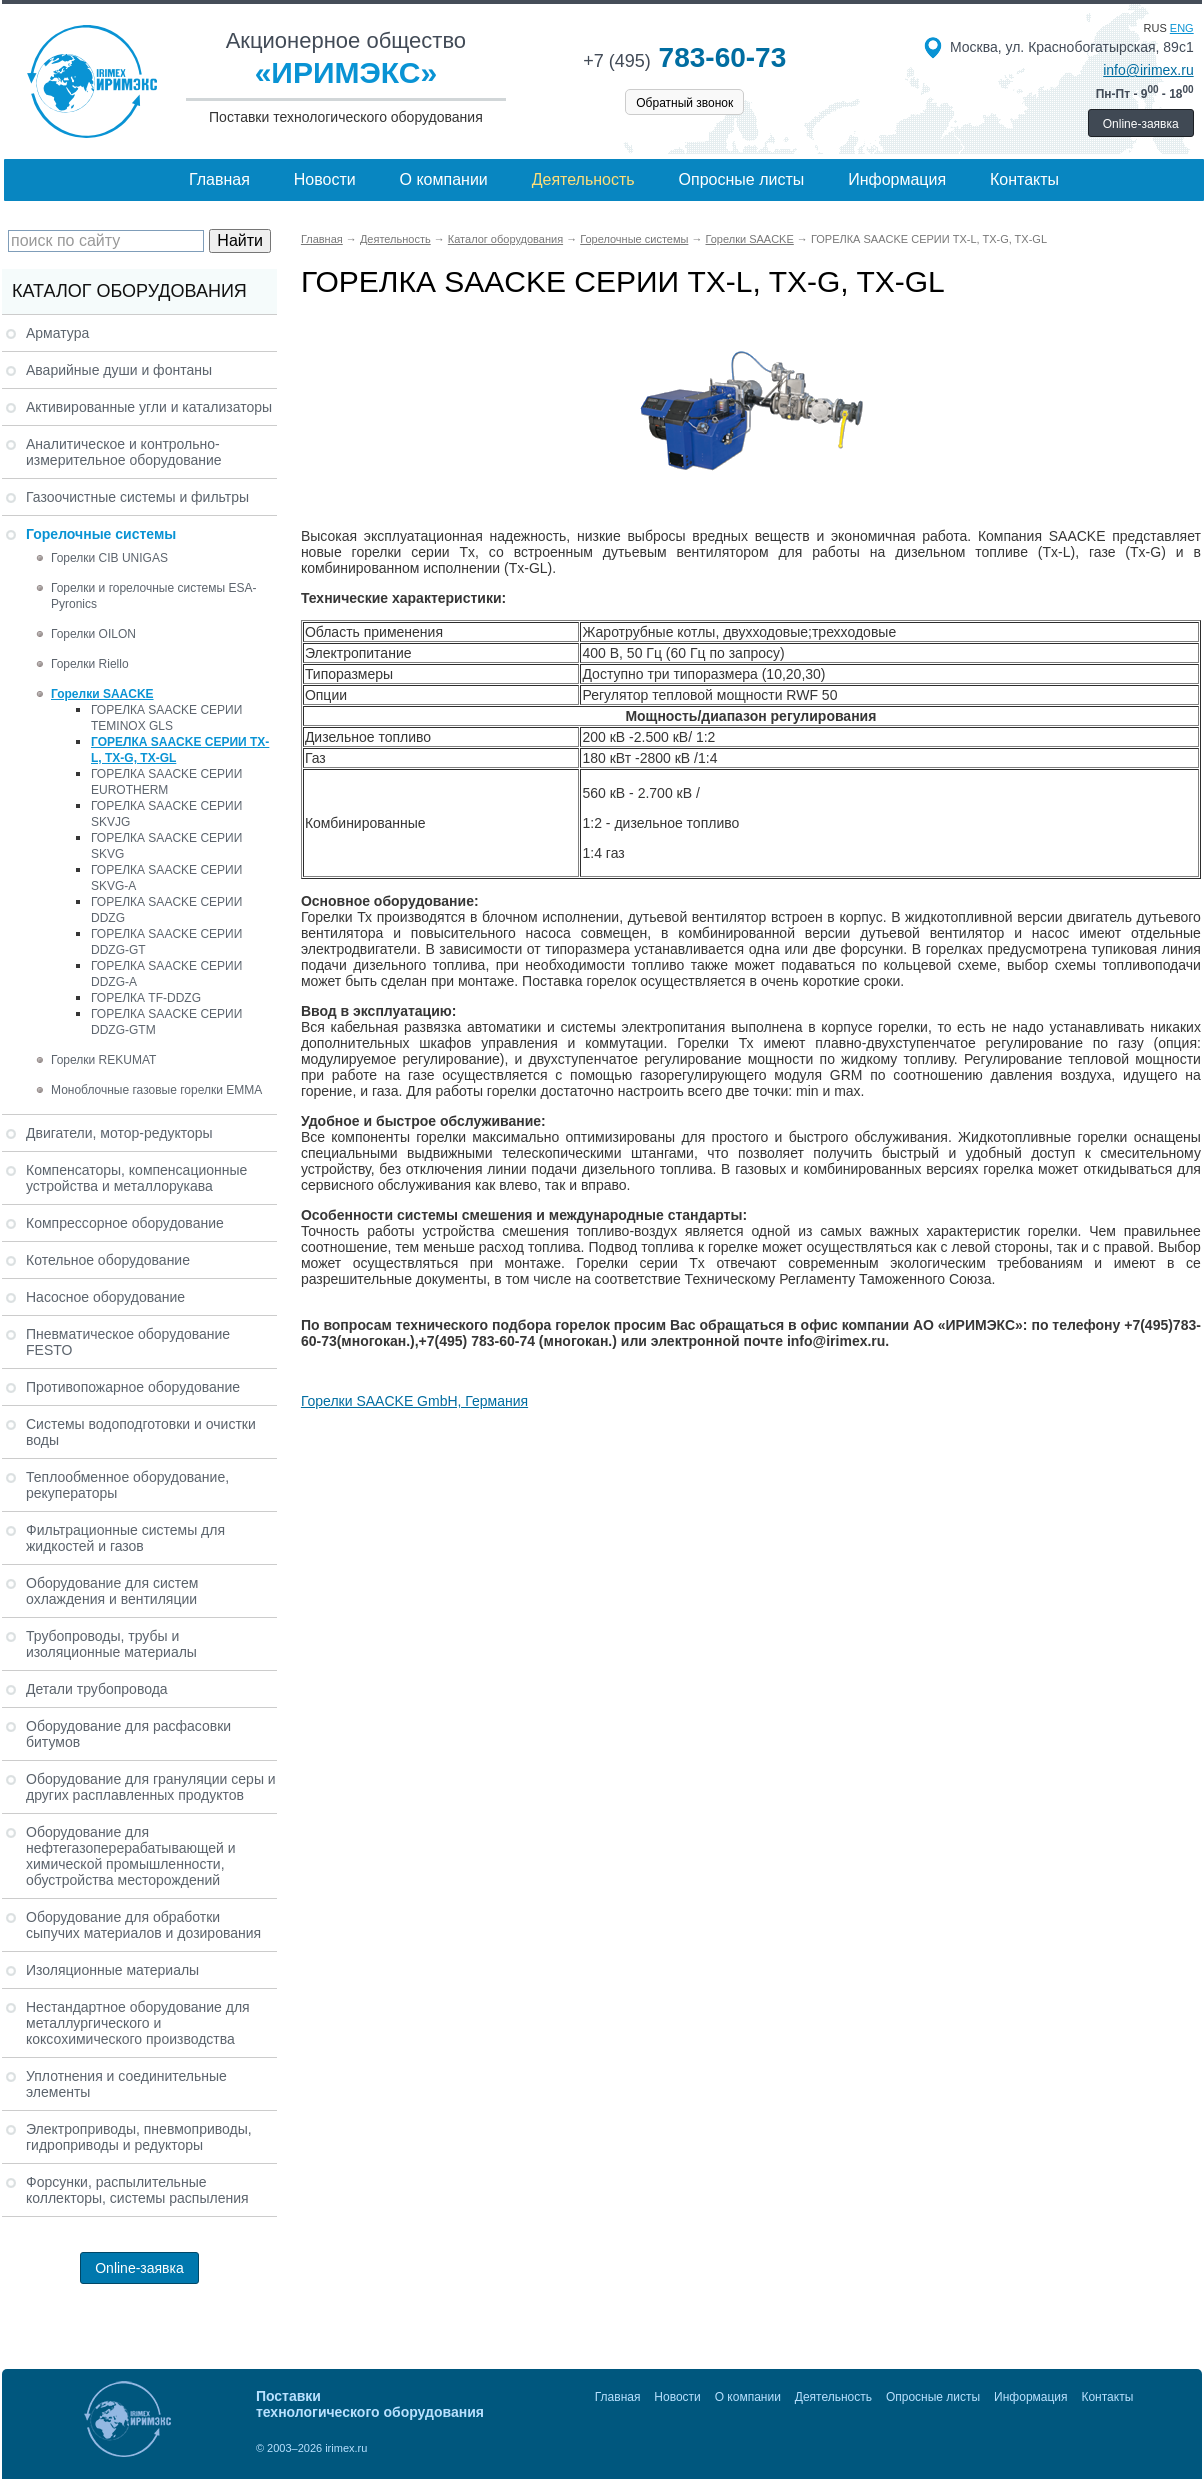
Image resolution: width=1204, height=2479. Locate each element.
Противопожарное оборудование (133, 1387)
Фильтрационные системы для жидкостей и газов (125, 1538)
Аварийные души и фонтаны (119, 370)
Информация (897, 179)
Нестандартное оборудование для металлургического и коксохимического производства (138, 2023)
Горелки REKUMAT (103, 1060)
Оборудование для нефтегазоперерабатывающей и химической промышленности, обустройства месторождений (131, 1856)
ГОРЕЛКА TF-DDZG (146, 998)
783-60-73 (684, 57)
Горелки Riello (90, 664)
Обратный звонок (684, 103)
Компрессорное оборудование (125, 1223)
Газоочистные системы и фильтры (137, 497)
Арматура (57, 333)
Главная (219, 179)
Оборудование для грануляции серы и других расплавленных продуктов (151, 1787)
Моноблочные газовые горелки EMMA (156, 1090)
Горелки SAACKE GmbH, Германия (414, 1401)
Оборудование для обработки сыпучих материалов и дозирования (143, 1925)
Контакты (1024, 179)
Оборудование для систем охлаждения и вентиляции (112, 1591)
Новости (325, 179)
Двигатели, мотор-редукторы (119, 1133)
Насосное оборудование (105, 1297)
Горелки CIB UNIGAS (109, 558)
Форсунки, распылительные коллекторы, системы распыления (137, 2190)
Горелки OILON (93, 634)
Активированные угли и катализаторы (149, 407)
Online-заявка (1141, 124)
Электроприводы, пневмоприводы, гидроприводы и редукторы (139, 2137)
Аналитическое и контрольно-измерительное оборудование (124, 452)
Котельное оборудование (108, 1260)
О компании (444, 179)
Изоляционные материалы (112, 1970)
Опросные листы (742, 179)
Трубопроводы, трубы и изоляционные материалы (111, 1644)
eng (1182, 28)
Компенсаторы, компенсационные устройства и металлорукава (136, 1178)
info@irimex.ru (1148, 70)
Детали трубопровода (97, 1689)
